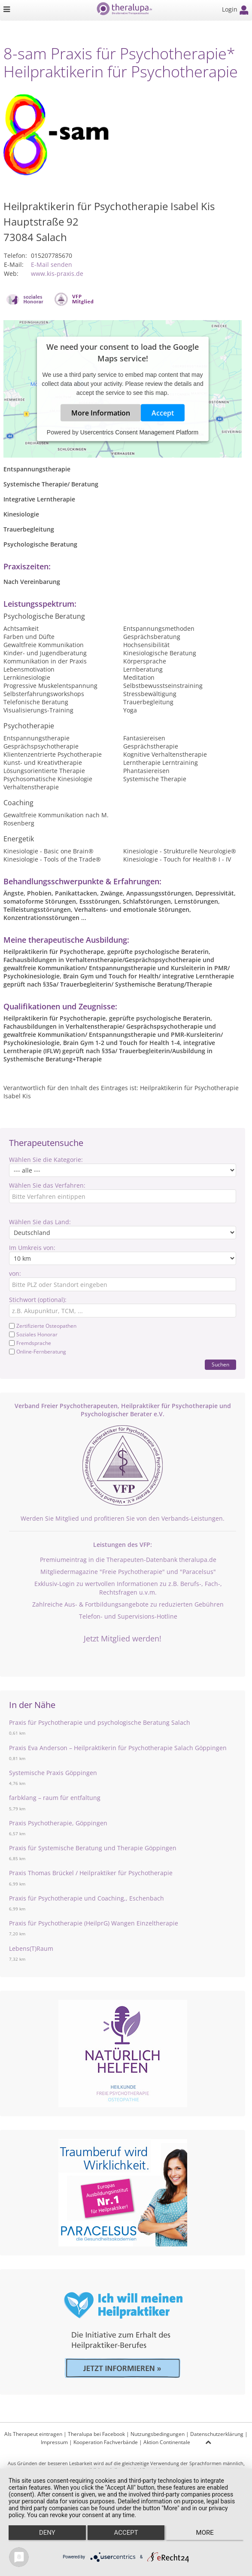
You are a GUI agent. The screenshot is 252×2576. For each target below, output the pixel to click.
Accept (163, 413)
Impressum (54, 2442)
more (205, 2532)
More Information (100, 413)
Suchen (220, 1364)
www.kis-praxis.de (57, 273)
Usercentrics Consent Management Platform (139, 432)
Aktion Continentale (166, 2442)
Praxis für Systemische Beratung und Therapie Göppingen (92, 1848)
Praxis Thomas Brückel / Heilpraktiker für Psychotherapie (91, 1873)
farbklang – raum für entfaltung (54, 1798)
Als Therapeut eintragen (33, 2434)
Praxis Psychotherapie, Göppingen (58, 1823)
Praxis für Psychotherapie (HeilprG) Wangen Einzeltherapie (93, 1923)
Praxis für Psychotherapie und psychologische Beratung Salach (99, 1722)
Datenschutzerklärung (216, 2434)
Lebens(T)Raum (31, 1948)
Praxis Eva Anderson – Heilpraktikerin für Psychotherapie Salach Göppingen (118, 1748)
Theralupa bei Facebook (96, 2434)
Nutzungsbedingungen (158, 2434)
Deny (47, 2532)
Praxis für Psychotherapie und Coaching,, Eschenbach (86, 1898)
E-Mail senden (51, 264)
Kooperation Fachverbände (105, 2442)
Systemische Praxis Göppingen (53, 1773)
